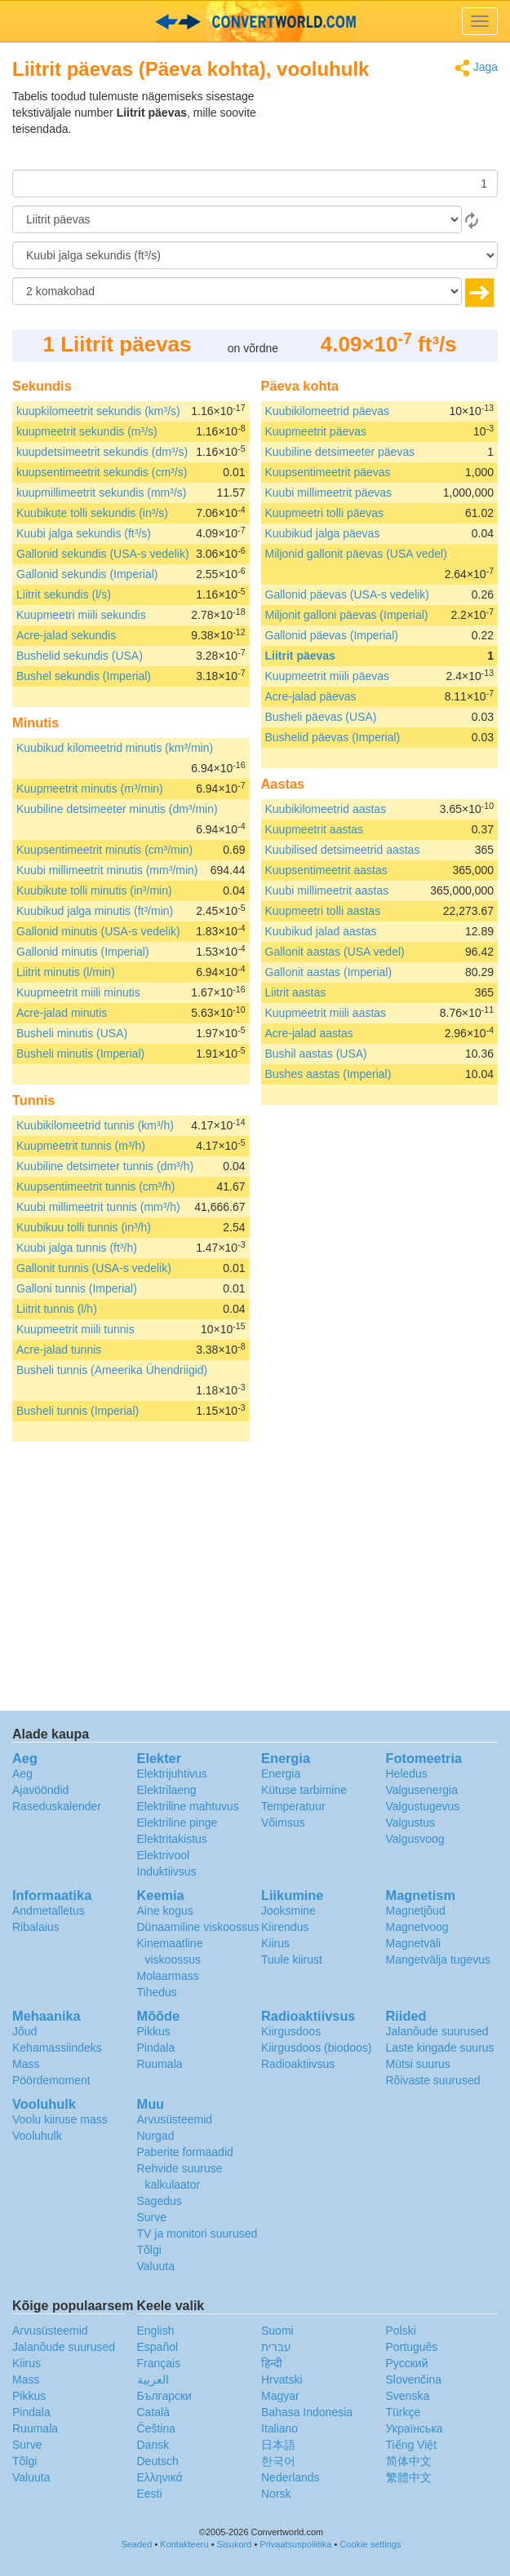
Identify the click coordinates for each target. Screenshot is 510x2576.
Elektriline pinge (177, 1822)
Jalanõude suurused (437, 2031)
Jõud (24, 2031)
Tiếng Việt (411, 2444)
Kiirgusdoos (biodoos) (316, 2047)
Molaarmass (168, 1975)
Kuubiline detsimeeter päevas (340, 451)
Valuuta (156, 2266)
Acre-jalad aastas (309, 1033)
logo (255, 21)
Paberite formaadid (185, 2151)
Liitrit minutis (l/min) (65, 972)
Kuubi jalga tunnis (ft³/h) (76, 1247)
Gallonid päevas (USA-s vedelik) (347, 594)
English (156, 2330)
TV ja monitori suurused (197, 2233)
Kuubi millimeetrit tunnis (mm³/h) (98, 1206)
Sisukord (234, 2544)
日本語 (278, 2444)
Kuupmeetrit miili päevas (327, 676)
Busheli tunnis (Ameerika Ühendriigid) (111, 1369)
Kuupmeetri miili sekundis (81, 614)
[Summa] (255, 183)
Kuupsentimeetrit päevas (328, 472)
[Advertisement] (396, 129)
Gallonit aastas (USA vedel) (335, 951)
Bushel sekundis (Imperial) (83, 676)
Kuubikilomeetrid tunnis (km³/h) (95, 1125)
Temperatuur (293, 1806)
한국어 (278, 2461)
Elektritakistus (172, 1838)
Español (158, 2346)
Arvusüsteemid (175, 2119)
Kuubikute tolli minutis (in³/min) (94, 890)
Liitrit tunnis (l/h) (56, 1308)
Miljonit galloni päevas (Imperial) (346, 614)
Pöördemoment (51, 2080)
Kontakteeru (184, 2544)
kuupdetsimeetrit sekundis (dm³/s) (102, 451)
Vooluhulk (37, 2135)
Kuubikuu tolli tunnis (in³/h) (83, 1227)
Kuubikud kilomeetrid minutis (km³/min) (114, 747)
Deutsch (158, 2461)
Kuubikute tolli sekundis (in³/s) (92, 512)
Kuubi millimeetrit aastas (327, 890)
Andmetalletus (48, 1910)
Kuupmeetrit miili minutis (78, 992)
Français (159, 2363)
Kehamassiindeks (57, 2047)
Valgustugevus (423, 1806)
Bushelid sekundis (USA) (79, 655)
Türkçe (403, 2412)
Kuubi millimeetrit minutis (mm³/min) (106, 870)
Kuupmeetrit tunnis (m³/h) (80, 1145)
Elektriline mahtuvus (188, 1806)
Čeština (156, 2428)
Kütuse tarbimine (304, 1789)
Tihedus (157, 1992)
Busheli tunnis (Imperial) (77, 1410)
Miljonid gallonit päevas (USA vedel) (356, 553)
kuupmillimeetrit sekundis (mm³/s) (101, 492)
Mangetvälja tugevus (438, 1959)
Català (153, 2412)
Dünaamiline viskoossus (198, 1926)
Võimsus (283, 1822)
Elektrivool (163, 1855)
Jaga (476, 68)
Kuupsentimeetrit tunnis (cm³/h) (95, 1186)
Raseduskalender (56, 1806)
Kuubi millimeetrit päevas (328, 492)
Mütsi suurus (418, 2063)
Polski (401, 2330)
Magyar (280, 2395)
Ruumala (160, 2063)
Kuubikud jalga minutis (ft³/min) (94, 910)
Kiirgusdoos (291, 2031)
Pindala (156, 2047)
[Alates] (237, 219)
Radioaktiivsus (298, 2063)
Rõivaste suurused (433, 2080)
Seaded (136, 2544)
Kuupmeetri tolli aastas (323, 910)
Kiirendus (284, 1926)
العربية (153, 2379)
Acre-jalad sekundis (66, 635)
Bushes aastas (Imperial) (328, 1073)
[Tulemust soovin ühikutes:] (255, 255)
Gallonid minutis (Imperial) (82, 951)
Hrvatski (282, 2379)
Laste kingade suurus (440, 2047)
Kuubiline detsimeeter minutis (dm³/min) (117, 808)
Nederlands (290, 2477)
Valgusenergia (422, 1789)
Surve (152, 2217)
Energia (280, 1773)
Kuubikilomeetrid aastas (326, 808)
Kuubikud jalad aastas (321, 931)
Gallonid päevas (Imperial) (331, 635)
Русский (407, 2363)
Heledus (407, 1773)
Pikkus (154, 2031)
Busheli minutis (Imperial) (80, 1053)
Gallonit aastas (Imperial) (328, 972)
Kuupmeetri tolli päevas (324, 512)
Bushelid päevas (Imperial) (333, 737)
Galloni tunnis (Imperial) (76, 1288)
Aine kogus (165, 1910)
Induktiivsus (167, 1871)
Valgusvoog (415, 1838)
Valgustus (410, 1822)
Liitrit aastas (295, 992)
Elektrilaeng (167, 1789)
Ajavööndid (40, 1789)
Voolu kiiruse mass (60, 2119)
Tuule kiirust (291, 1959)
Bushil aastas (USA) (316, 1053)
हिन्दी (271, 2363)
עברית (276, 2346)
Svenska (408, 2395)
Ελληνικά (160, 2477)
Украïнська (414, 2428)
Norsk (276, 2493)
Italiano (279, 2428)
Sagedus (159, 2200)
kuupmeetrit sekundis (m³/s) (86, 431)
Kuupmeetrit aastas (314, 829)
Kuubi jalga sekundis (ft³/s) (83, 533)
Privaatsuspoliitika (295, 2544)
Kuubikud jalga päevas (322, 533)
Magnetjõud (416, 1910)
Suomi (277, 2330)
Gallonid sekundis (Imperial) (87, 574)
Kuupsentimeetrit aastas (326, 870)
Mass (25, 2063)
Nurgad (156, 2135)
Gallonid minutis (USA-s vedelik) (98, 931)
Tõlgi (149, 2249)
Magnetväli (413, 1943)
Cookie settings (370, 2544)
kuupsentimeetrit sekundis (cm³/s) (101, 472)
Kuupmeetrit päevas (316, 431)
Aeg (22, 1773)
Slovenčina (414, 2379)
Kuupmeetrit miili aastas (326, 1012)
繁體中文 (409, 2477)
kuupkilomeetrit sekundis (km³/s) (98, 411)
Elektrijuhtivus (172, 1773)
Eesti (149, 2493)
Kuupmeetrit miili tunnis (75, 1329)
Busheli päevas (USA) (321, 716)
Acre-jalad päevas (311, 696)
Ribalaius (36, 1926)
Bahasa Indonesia (307, 2412)
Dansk (153, 2444)
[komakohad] (237, 291)
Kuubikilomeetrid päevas (327, 411)
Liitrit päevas (300, 655)
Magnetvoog (417, 1926)
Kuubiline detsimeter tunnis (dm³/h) (104, 1166)
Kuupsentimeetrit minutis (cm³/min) (104, 849)
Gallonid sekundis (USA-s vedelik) (102, 553)
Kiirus (275, 1943)
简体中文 (409, 2461)
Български (164, 2395)
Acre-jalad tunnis (58, 1349)
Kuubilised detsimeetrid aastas (342, 849)
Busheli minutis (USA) (71, 1033)
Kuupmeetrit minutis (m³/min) (89, 788)
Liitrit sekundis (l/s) (63, 594)
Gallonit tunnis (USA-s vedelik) (93, 1268)
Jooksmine (288, 1910)
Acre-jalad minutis (61, 1012)
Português (412, 2346)
